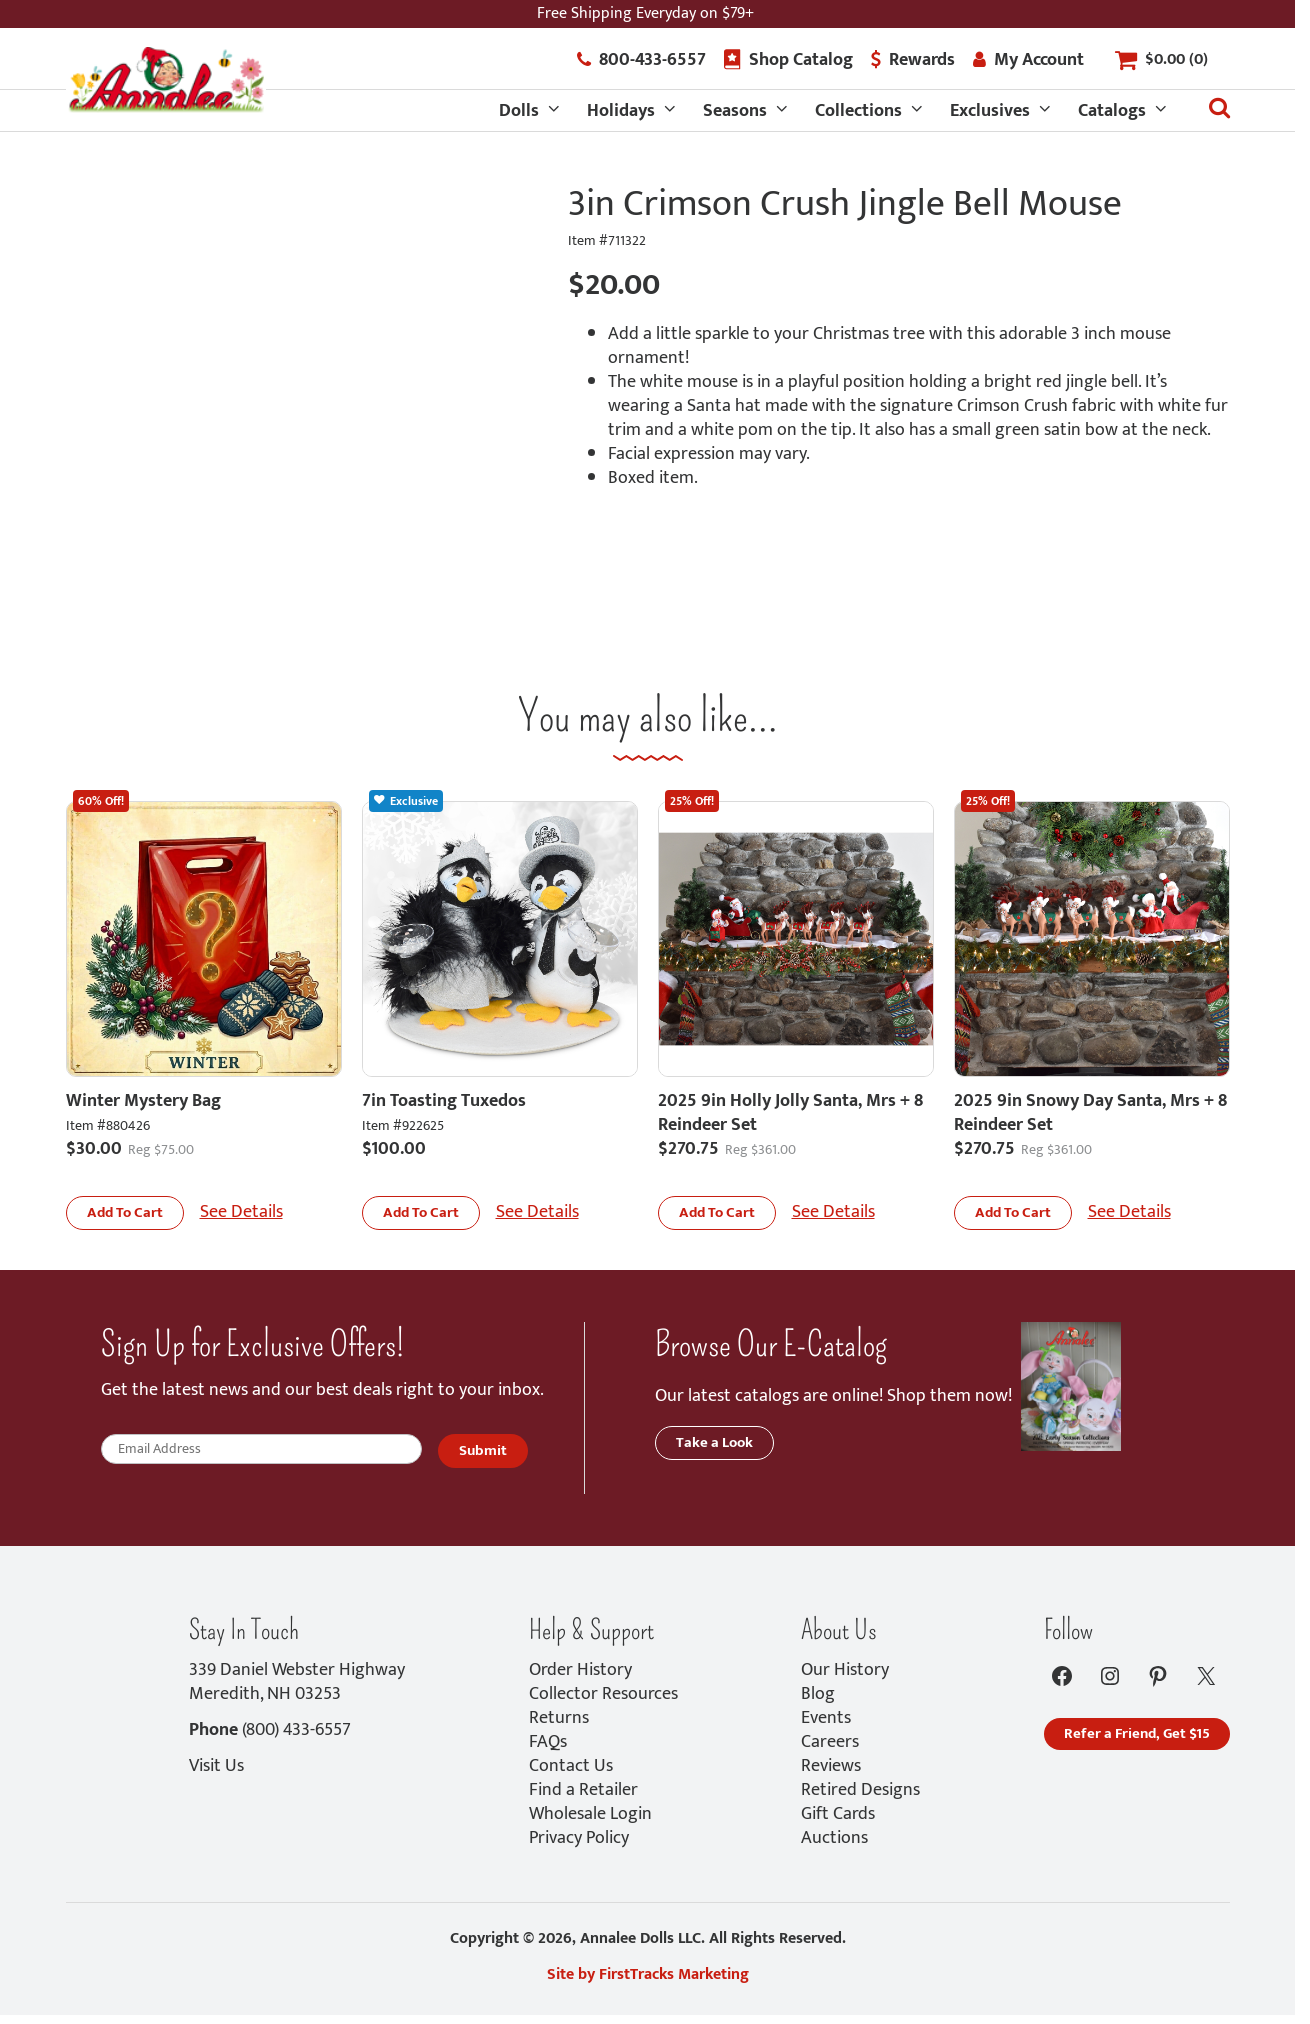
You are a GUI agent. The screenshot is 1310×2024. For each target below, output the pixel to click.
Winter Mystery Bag (143, 1101)
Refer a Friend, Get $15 (1137, 1733)
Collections (858, 111)
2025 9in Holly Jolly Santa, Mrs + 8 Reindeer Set (790, 1113)
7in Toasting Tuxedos (444, 1101)
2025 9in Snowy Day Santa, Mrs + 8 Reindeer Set (1090, 1113)
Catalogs (1112, 111)
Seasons (735, 111)
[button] (125, 1213)
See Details (241, 1212)
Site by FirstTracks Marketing (648, 1974)
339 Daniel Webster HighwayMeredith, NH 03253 (297, 1682)
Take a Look (714, 1442)
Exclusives (990, 111)
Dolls (519, 111)
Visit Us (216, 1766)
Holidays (621, 111)
